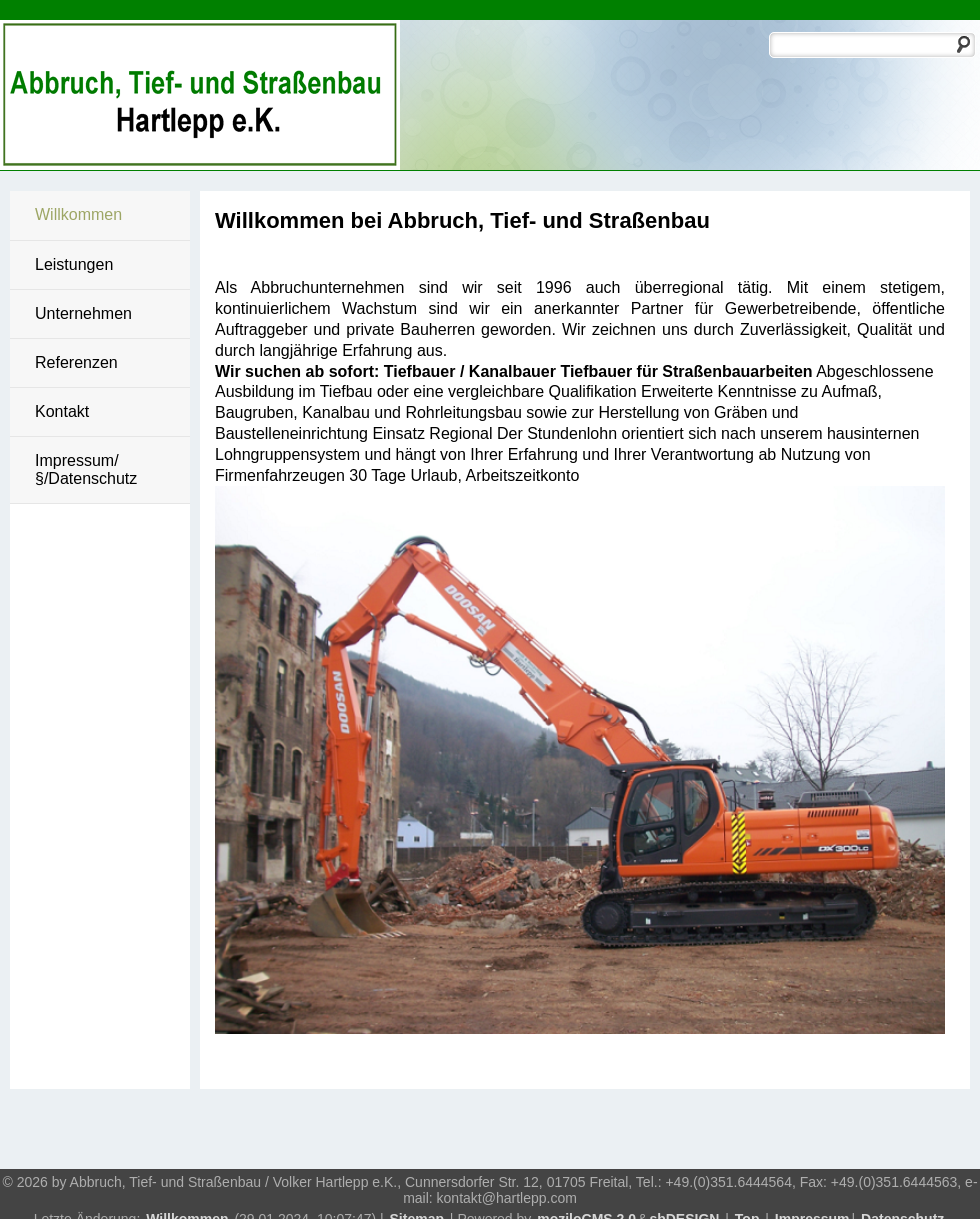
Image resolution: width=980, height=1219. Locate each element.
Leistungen (74, 264)
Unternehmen (83, 313)
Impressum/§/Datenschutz (86, 469)
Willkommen (78, 214)
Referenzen (76, 362)
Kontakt (62, 411)
